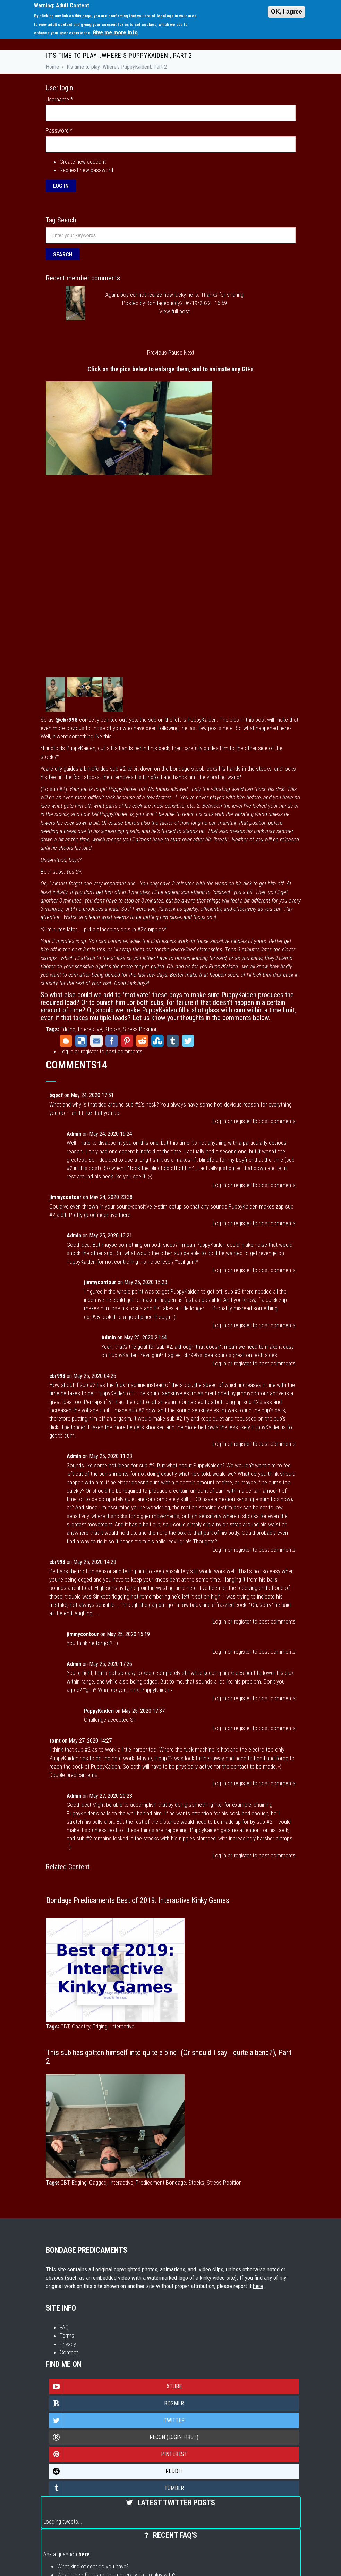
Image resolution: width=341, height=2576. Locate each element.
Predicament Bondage (161, 2182)
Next (189, 352)
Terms (67, 2335)
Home (52, 66)
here (258, 2285)
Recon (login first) (124, 2437)
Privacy (68, 2343)
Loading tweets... (62, 2521)
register (89, 1051)
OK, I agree (286, 11)
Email (96, 1041)
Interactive (90, 1029)
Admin (74, 1133)
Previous (157, 352)
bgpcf (56, 1095)
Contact (69, 2352)
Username (59, 99)
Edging (67, 1029)
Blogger (66, 1041)
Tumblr (173, 1041)
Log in (66, 1051)
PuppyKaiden (99, 1711)
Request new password (86, 170)
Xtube (116, 2386)
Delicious (81, 1041)
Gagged (97, 2182)
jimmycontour (65, 1197)
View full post (174, 311)
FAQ (64, 2327)
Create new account (83, 161)
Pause (175, 352)
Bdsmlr (117, 2403)
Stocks (112, 1029)
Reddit (142, 1041)
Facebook (111, 1041)
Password (59, 130)
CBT (64, 2026)
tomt (55, 1740)
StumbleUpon (157, 1041)
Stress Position (140, 1029)
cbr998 (57, 1376)
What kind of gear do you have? (93, 2566)
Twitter (188, 1041)
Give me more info (115, 32)
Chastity (81, 2026)
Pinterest (127, 1041)
